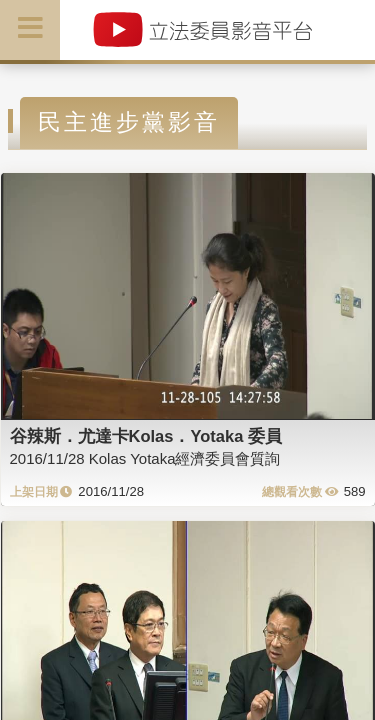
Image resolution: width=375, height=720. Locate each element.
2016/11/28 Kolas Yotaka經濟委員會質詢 (145, 458)
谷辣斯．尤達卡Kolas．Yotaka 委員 (146, 436)
